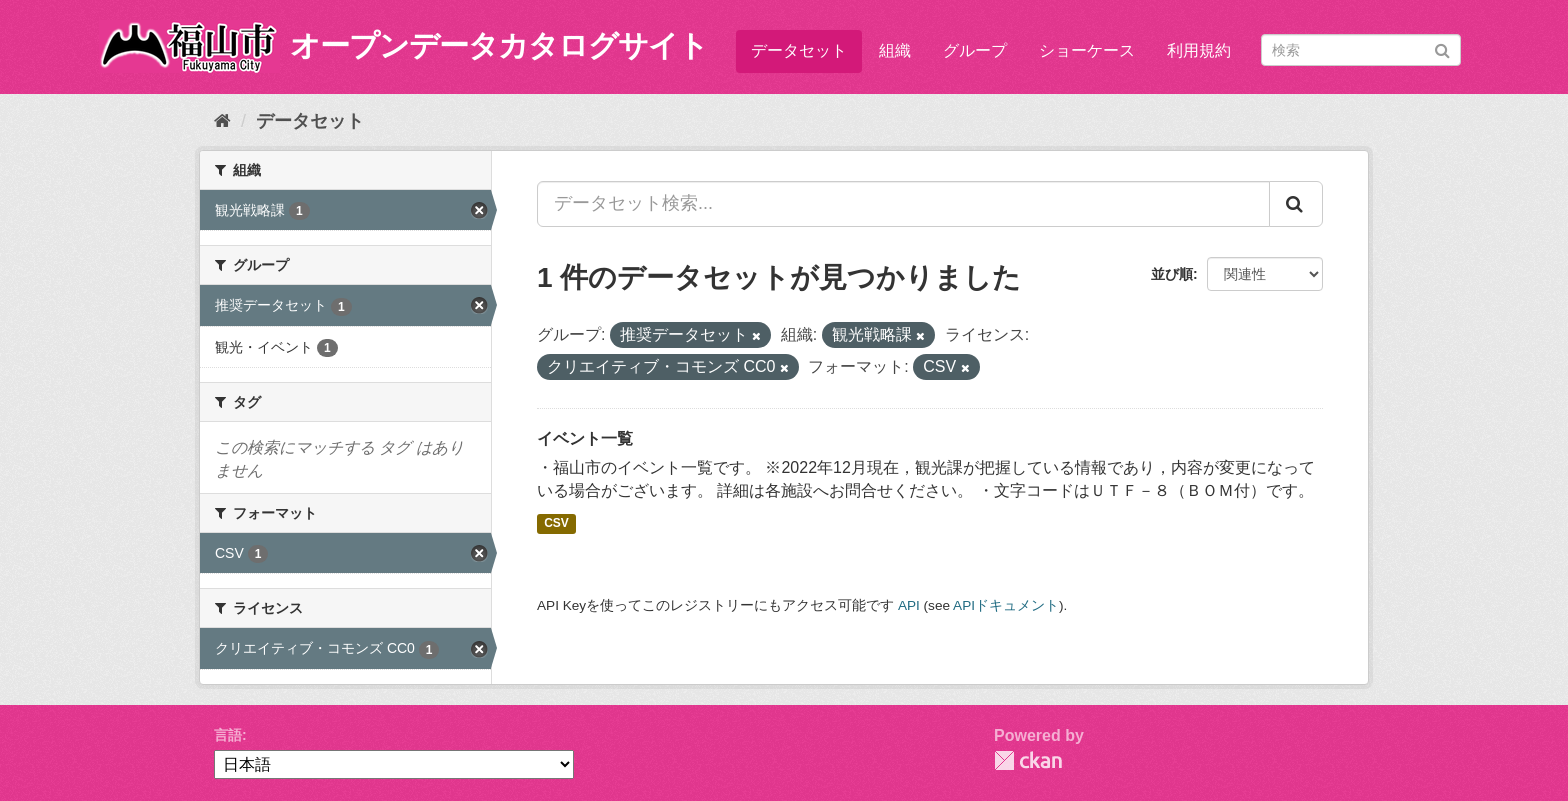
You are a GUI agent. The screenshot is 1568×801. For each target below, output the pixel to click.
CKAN (1028, 760)
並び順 (1172, 274)
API (909, 605)
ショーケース (1087, 50)
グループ (975, 50)
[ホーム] (222, 121)
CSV (556, 523)
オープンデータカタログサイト (499, 45)
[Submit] (1442, 48)
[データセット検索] (1361, 50)
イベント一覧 (585, 438)
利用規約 (1199, 50)
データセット (799, 50)
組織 (895, 50)
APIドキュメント (1006, 605)
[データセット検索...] (903, 204)
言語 (228, 735)
